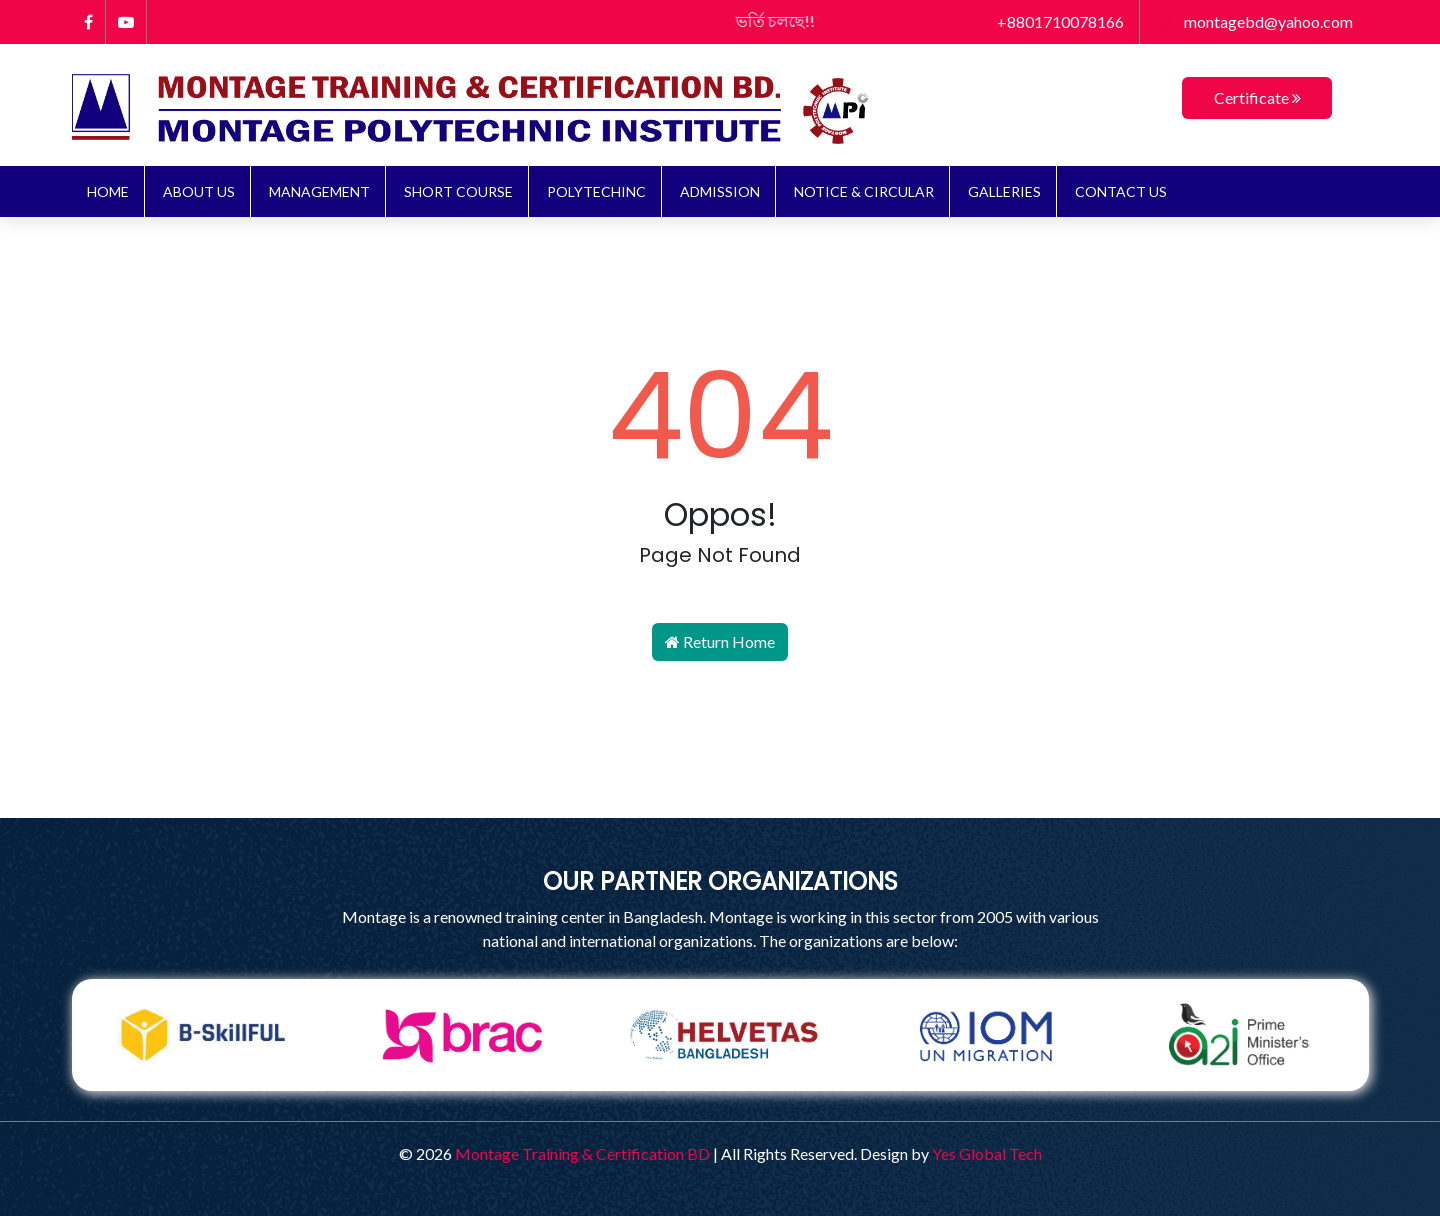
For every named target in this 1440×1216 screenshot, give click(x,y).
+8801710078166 (1049, 21)
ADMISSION (720, 191)
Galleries (1004, 191)
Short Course (458, 191)
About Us (199, 191)
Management (319, 191)
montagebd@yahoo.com (1254, 21)
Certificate (1257, 97)
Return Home (720, 641)
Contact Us (1121, 191)
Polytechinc (596, 191)
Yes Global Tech (987, 1153)
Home (108, 191)
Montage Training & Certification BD (582, 1153)
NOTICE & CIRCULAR (864, 191)
